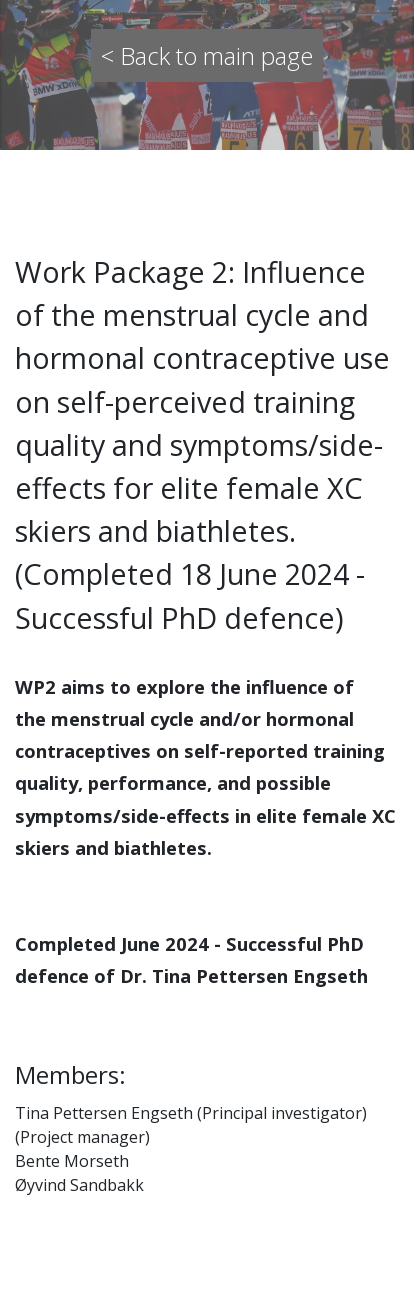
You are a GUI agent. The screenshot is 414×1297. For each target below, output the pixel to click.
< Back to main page (207, 55)
